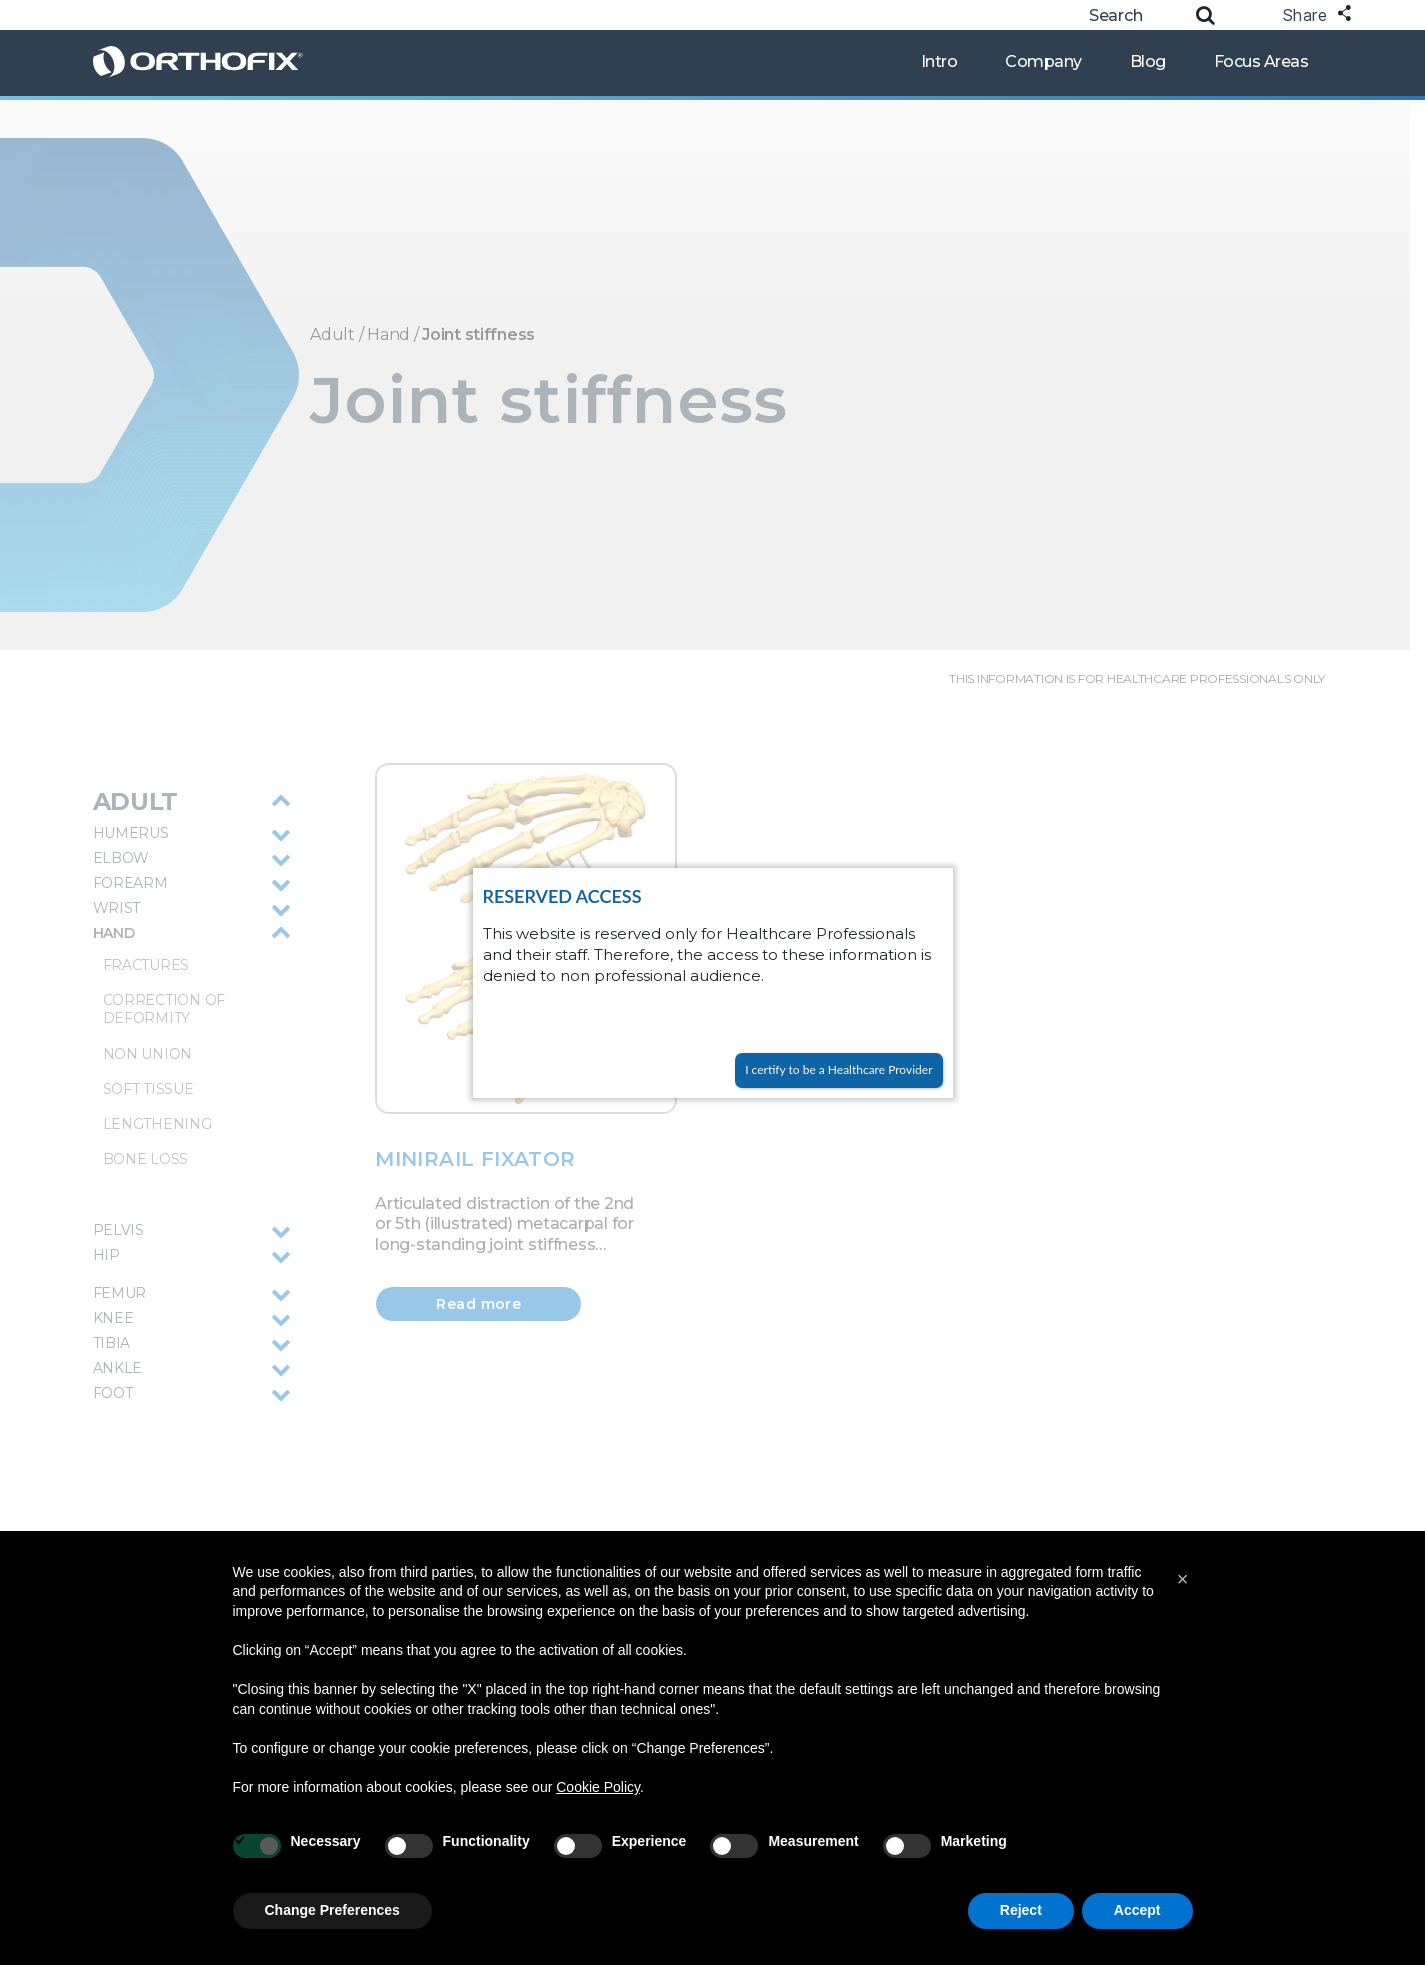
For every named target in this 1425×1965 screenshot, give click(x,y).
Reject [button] (1021, 1910)
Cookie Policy (598, 1787)
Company (1043, 61)
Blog (1148, 61)
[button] (1183, 1579)
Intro (939, 61)
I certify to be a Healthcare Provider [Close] (838, 1069)
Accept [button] (1137, 1910)
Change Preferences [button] (332, 1910)
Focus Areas (1261, 61)
